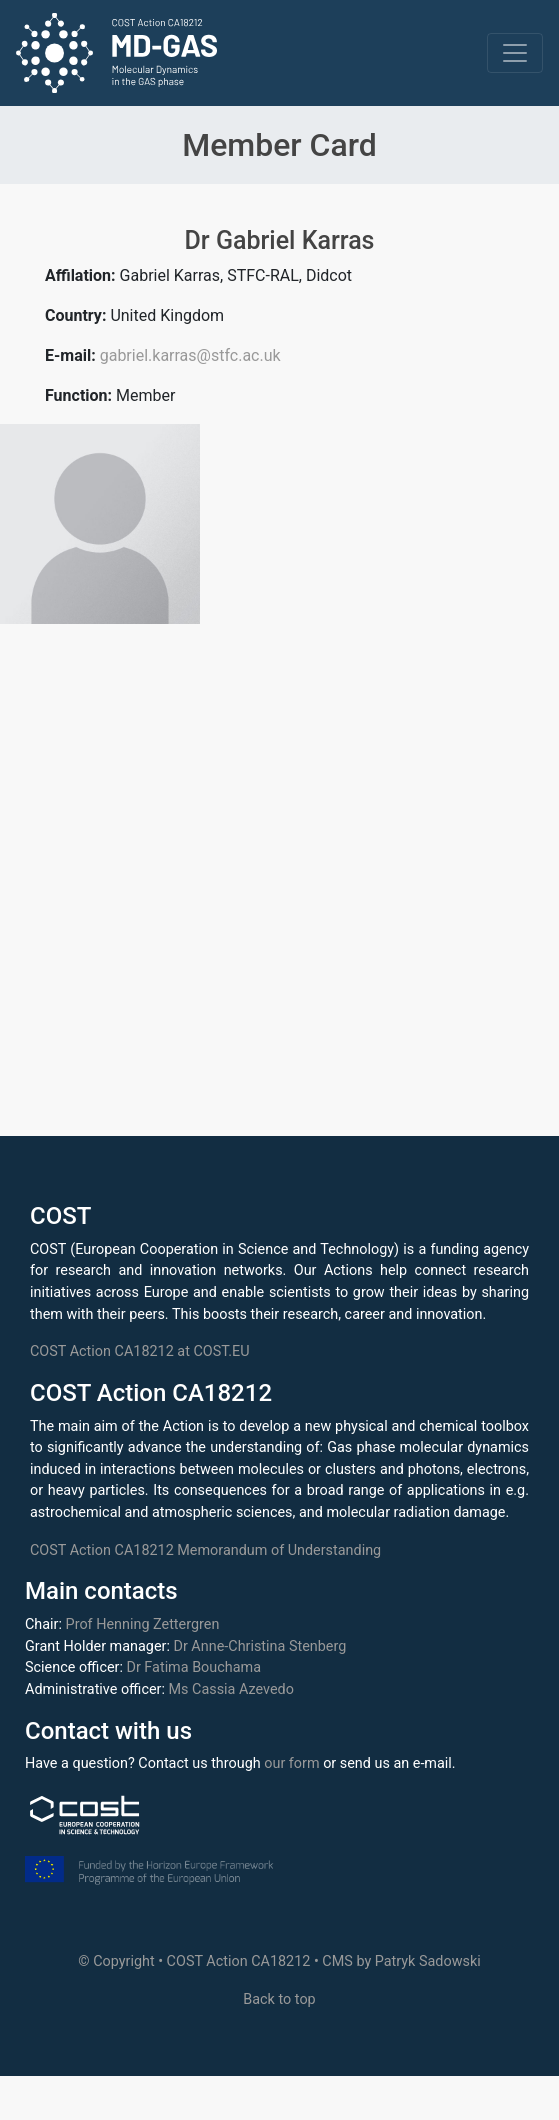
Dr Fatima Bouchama (193, 1667)
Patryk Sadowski (428, 1961)
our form (291, 1763)
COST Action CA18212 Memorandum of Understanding (205, 1550)
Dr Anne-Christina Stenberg (259, 1646)
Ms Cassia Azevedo (231, 1689)
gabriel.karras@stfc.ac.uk (190, 355)
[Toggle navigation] (515, 53)
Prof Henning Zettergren (143, 1624)
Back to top (279, 1999)
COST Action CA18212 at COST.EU (140, 1351)
